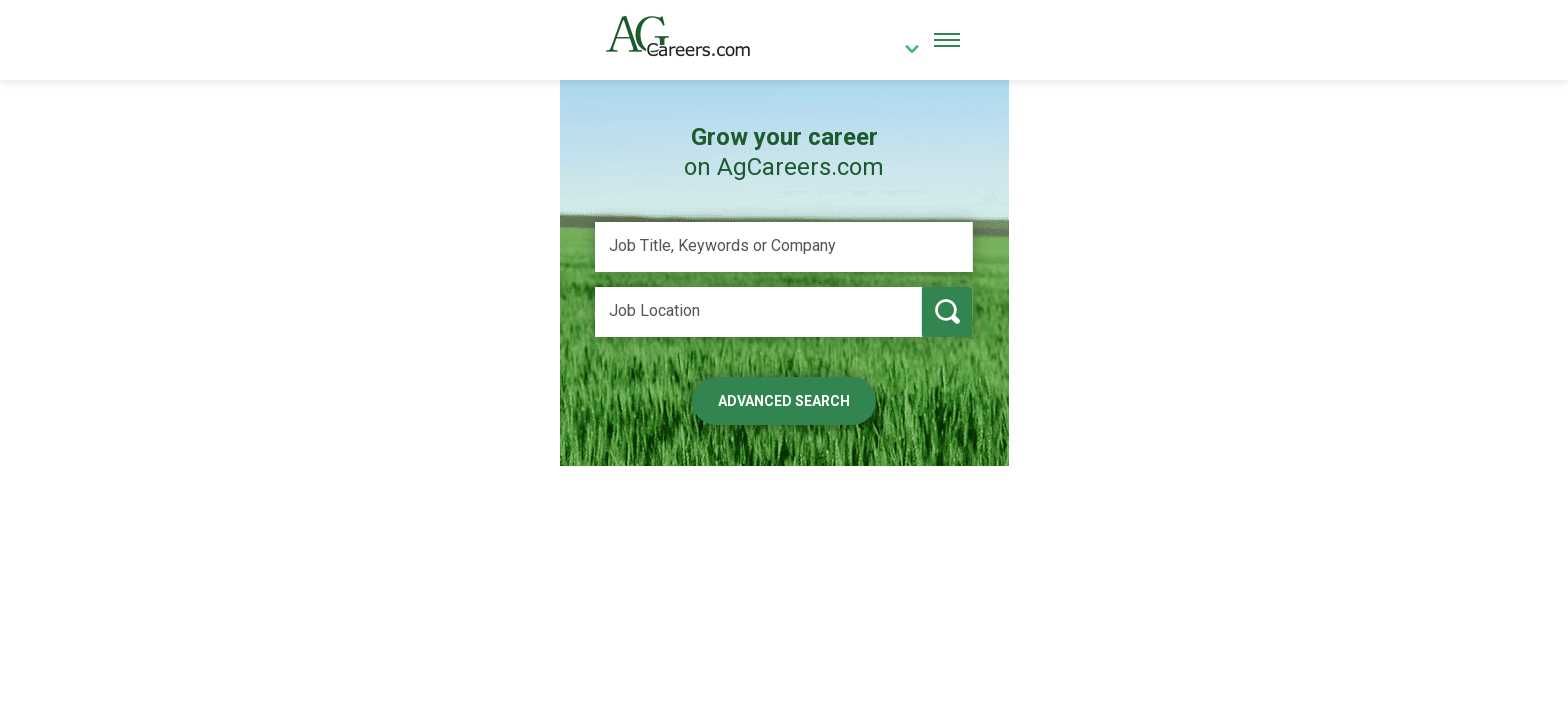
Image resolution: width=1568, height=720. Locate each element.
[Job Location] (758, 312)
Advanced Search (784, 401)
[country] (905, 51)
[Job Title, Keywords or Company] (784, 247)
